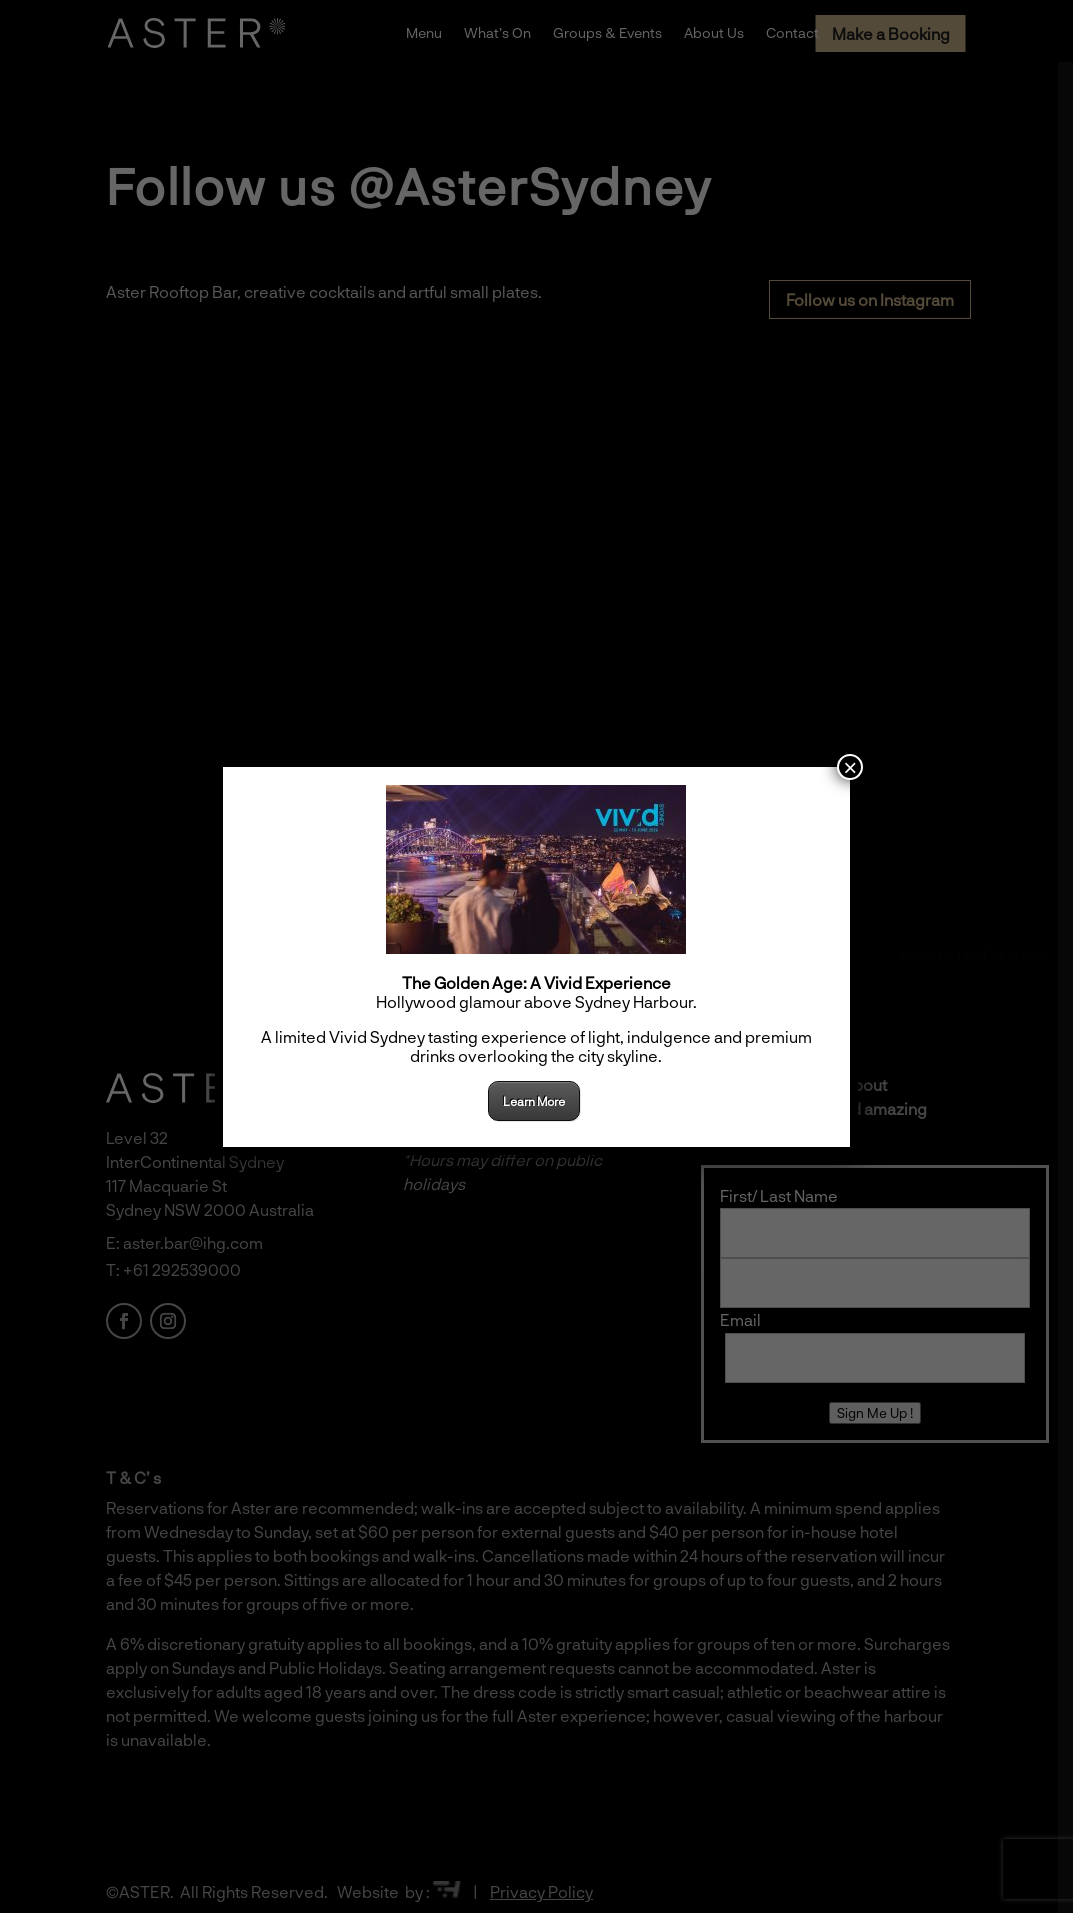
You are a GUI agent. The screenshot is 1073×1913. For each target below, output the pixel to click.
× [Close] (850, 767)
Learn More (534, 1101)
